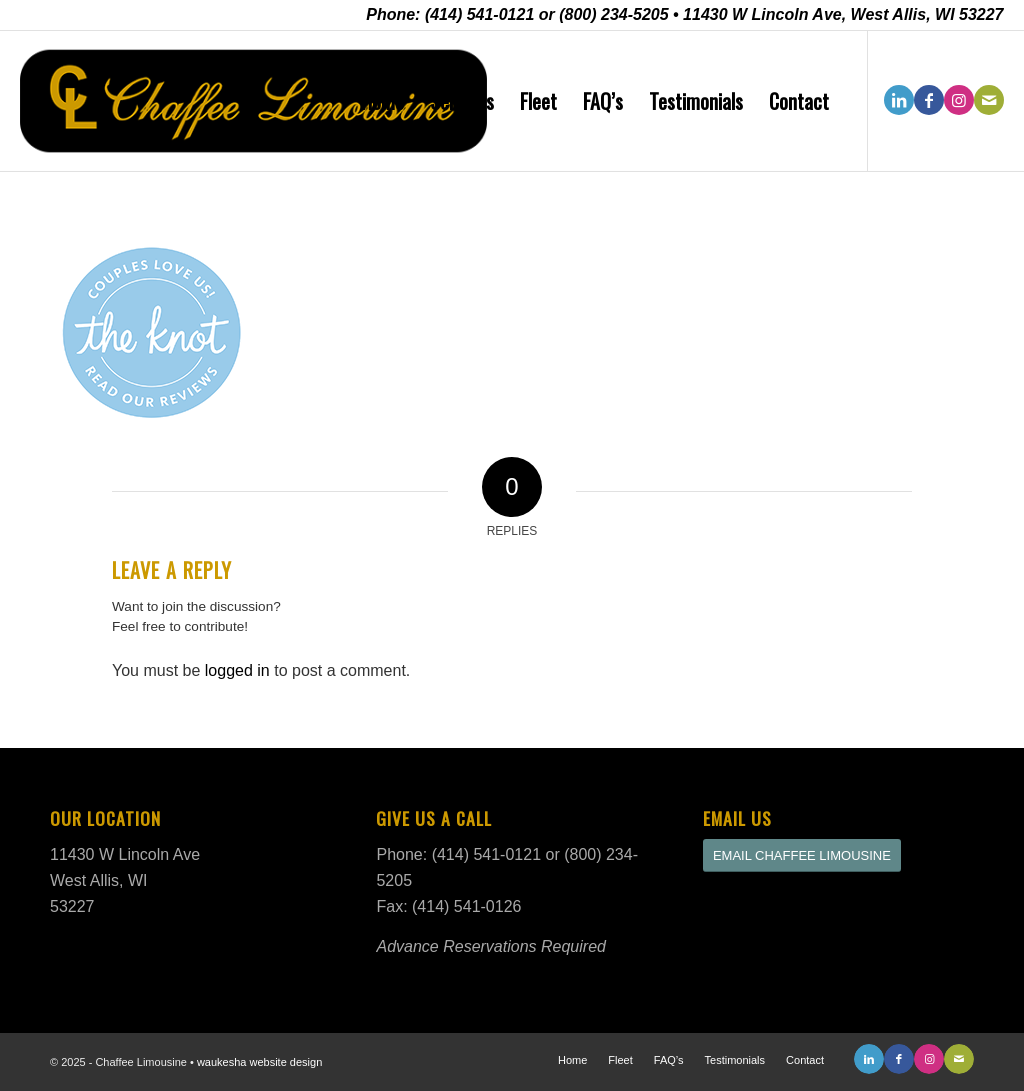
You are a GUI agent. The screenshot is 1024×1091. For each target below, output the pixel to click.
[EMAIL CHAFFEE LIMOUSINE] (802, 855)
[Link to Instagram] (959, 100)
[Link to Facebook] (929, 100)
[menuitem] (382, 101)
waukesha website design (259, 1062)
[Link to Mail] (989, 100)
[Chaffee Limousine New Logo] (253, 101)
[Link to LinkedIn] (899, 100)
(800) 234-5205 (613, 14)
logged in (237, 670)
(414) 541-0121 (479, 14)
